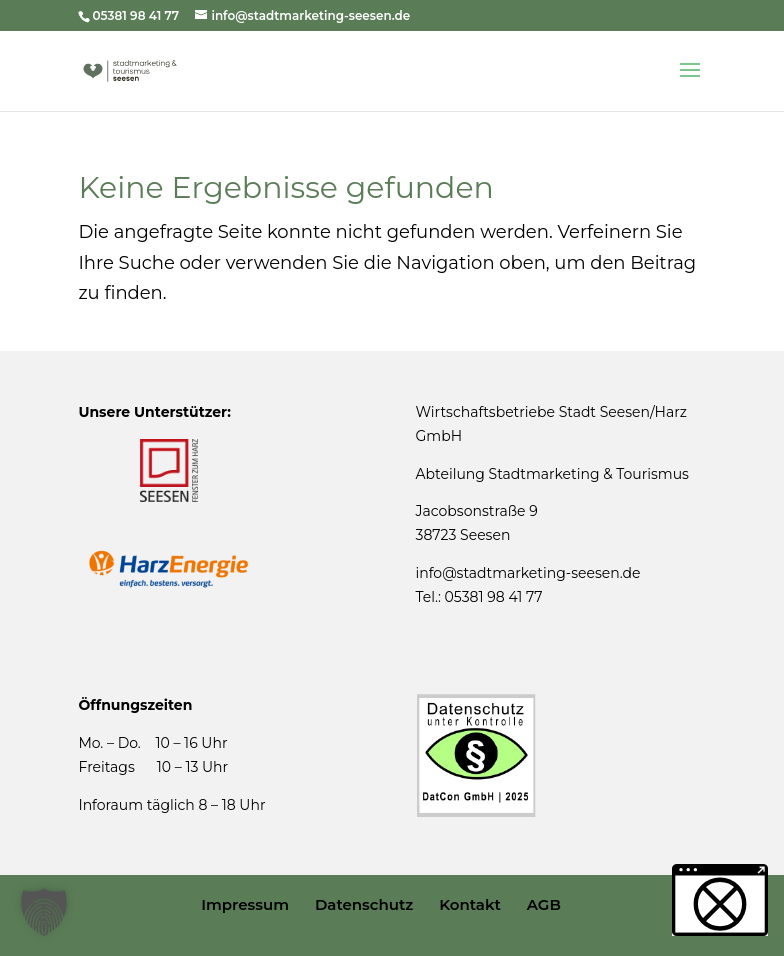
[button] (44, 912)
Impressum (245, 904)
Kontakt (470, 904)
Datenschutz (364, 904)
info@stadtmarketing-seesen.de (528, 573)
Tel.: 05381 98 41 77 (479, 597)
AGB (544, 904)
